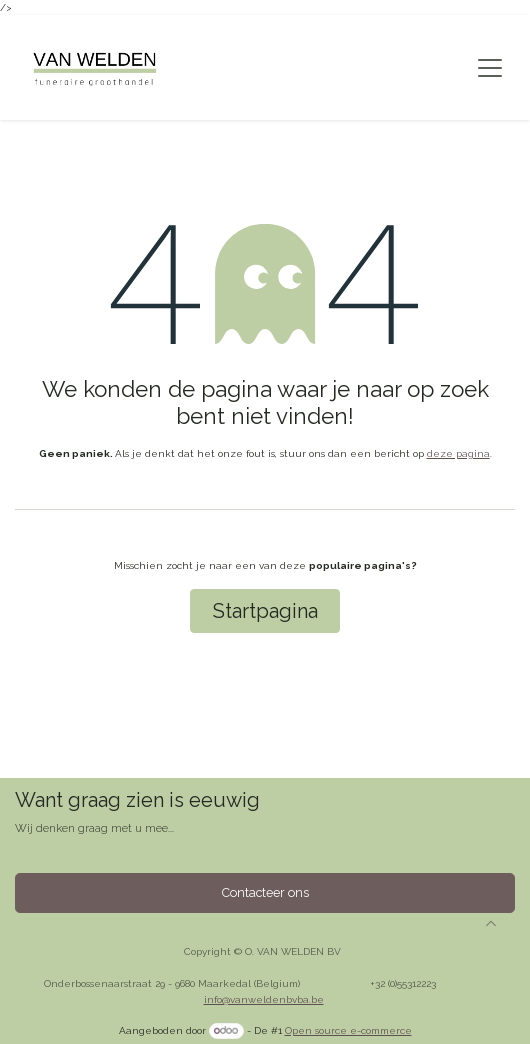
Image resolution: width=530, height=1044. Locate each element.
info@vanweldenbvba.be (264, 999)
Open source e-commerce (348, 1030)
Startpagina (265, 611)
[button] (491, 923)
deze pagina (458, 453)
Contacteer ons (265, 892)
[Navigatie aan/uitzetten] (490, 68)
